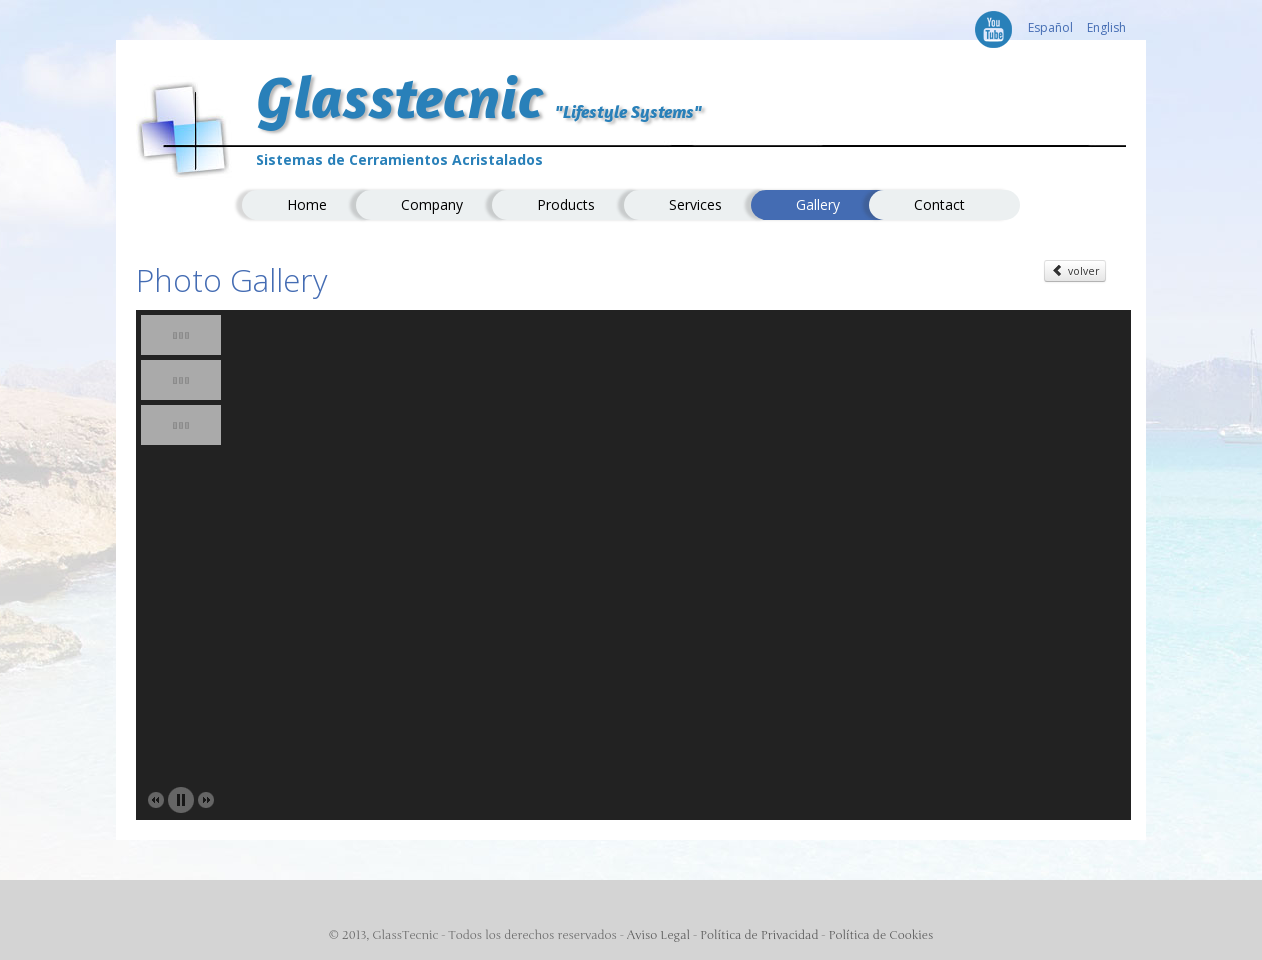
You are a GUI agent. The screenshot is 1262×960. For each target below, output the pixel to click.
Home (307, 204)
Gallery (818, 204)
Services (695, 204)
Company (432, 204)
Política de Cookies (880, 935)
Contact (939, 204)
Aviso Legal (658, 935)
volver (1075, 270)
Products (566, 204)
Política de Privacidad (759, 935)
